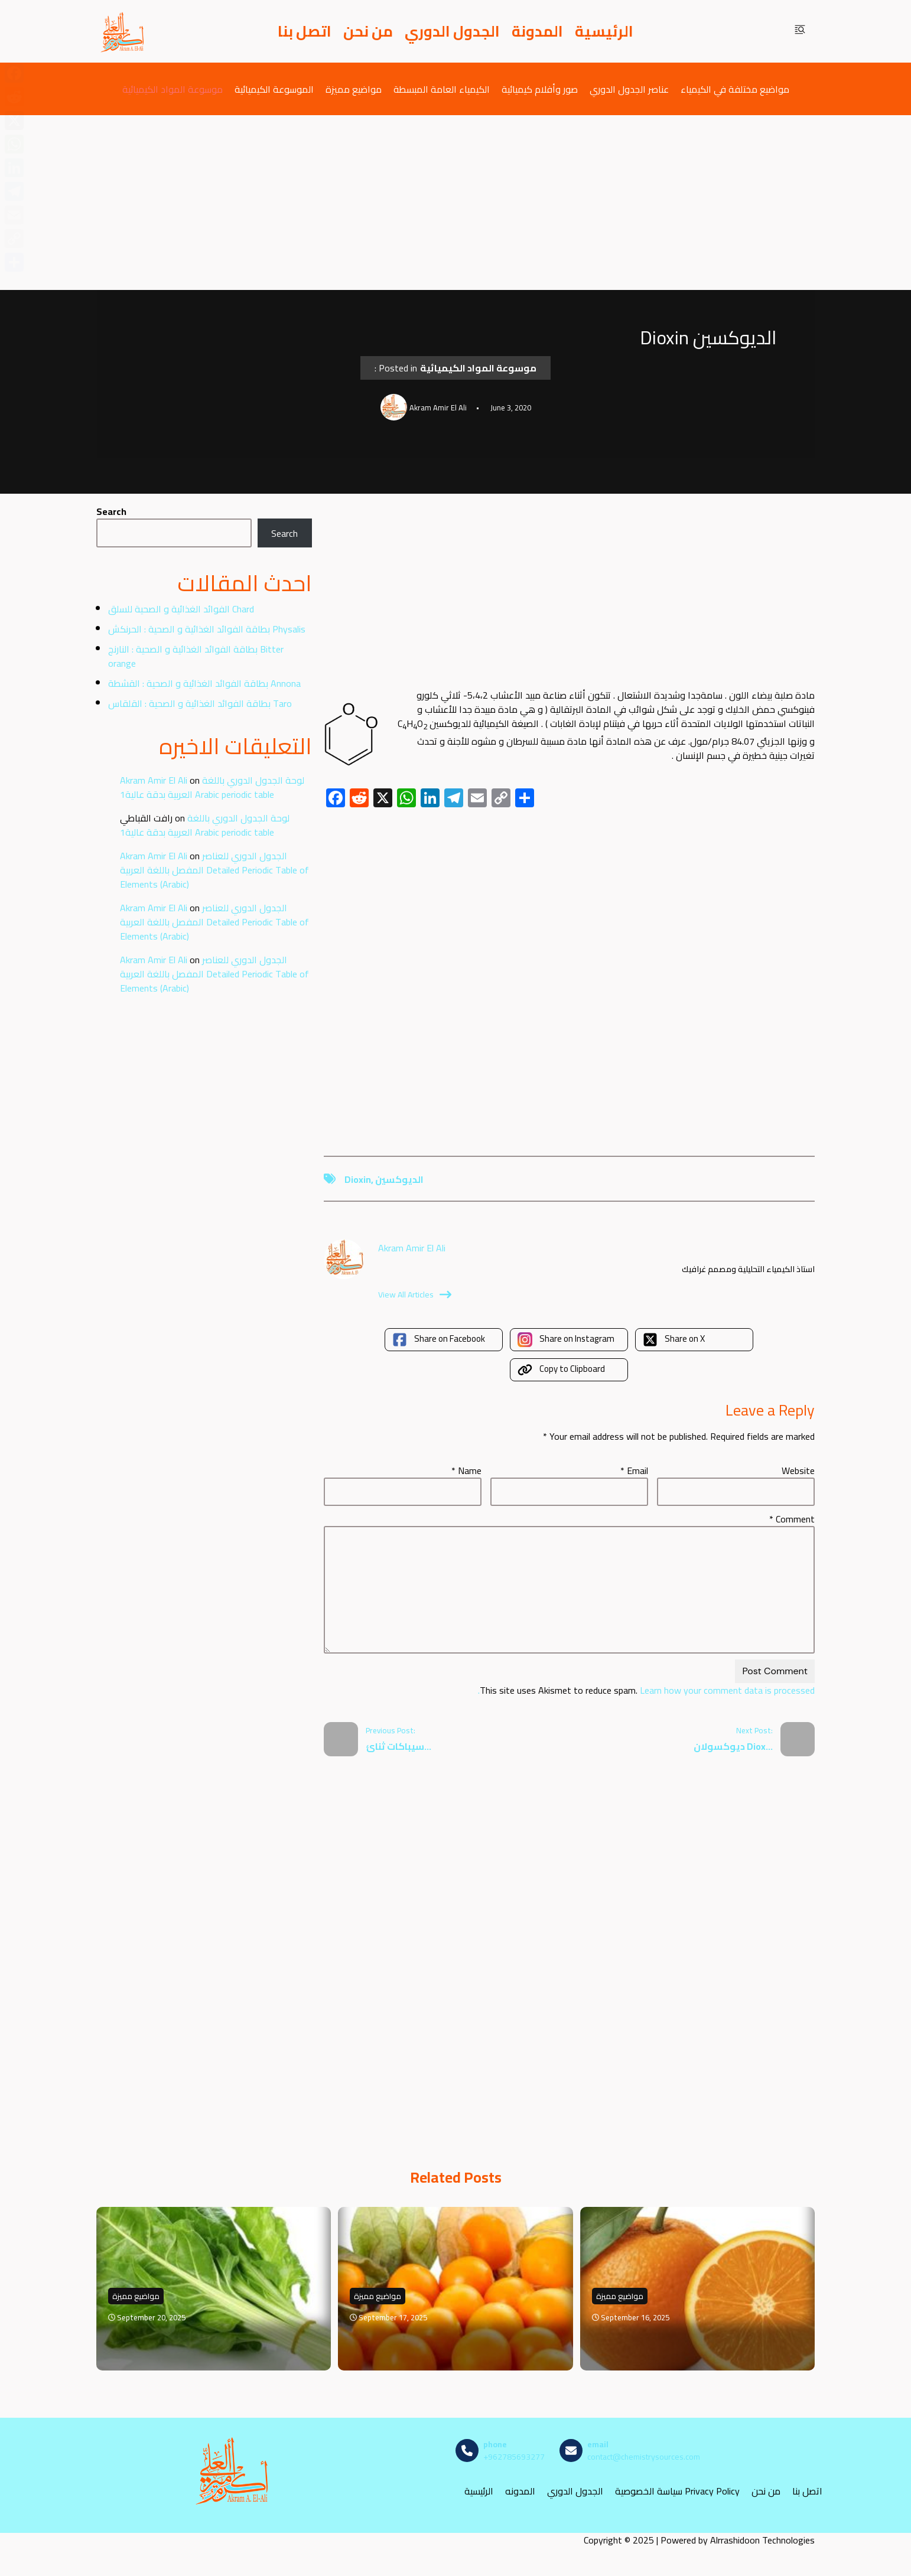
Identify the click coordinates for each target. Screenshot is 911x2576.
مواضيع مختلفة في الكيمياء (735, 88)
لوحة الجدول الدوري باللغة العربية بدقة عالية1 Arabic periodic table (212, 787)
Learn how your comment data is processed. (646, 1690)
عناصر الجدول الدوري (629, 88)
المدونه (520, 2491)
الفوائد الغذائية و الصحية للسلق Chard (181, 609)
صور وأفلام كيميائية (540, 88)
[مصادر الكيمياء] (122, 31)
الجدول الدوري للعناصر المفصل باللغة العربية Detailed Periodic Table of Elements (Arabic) (214, 870)
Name (466, 1470)
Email (634, 1470)
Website (798, 1470)
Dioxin (357, 1179)
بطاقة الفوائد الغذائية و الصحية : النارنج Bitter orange (196, 656)
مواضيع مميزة (354, 88)
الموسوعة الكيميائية (274, 88)
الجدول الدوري (452, 31)
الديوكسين (399, 1179)
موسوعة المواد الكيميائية (172, 88)
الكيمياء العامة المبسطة (441, 88)
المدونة (537, 31)
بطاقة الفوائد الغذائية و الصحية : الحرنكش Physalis (206, 629)
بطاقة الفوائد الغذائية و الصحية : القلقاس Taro (200, 703)
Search (111, 511)
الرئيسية (604, 31)
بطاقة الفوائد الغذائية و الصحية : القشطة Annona (204, 683)
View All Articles (414, 1294)
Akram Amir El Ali (153, 780)
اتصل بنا (304, 31)
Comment (792, 1519)
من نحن (368, 31)
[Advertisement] (455, 202)
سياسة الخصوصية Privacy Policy (677, 2491)
